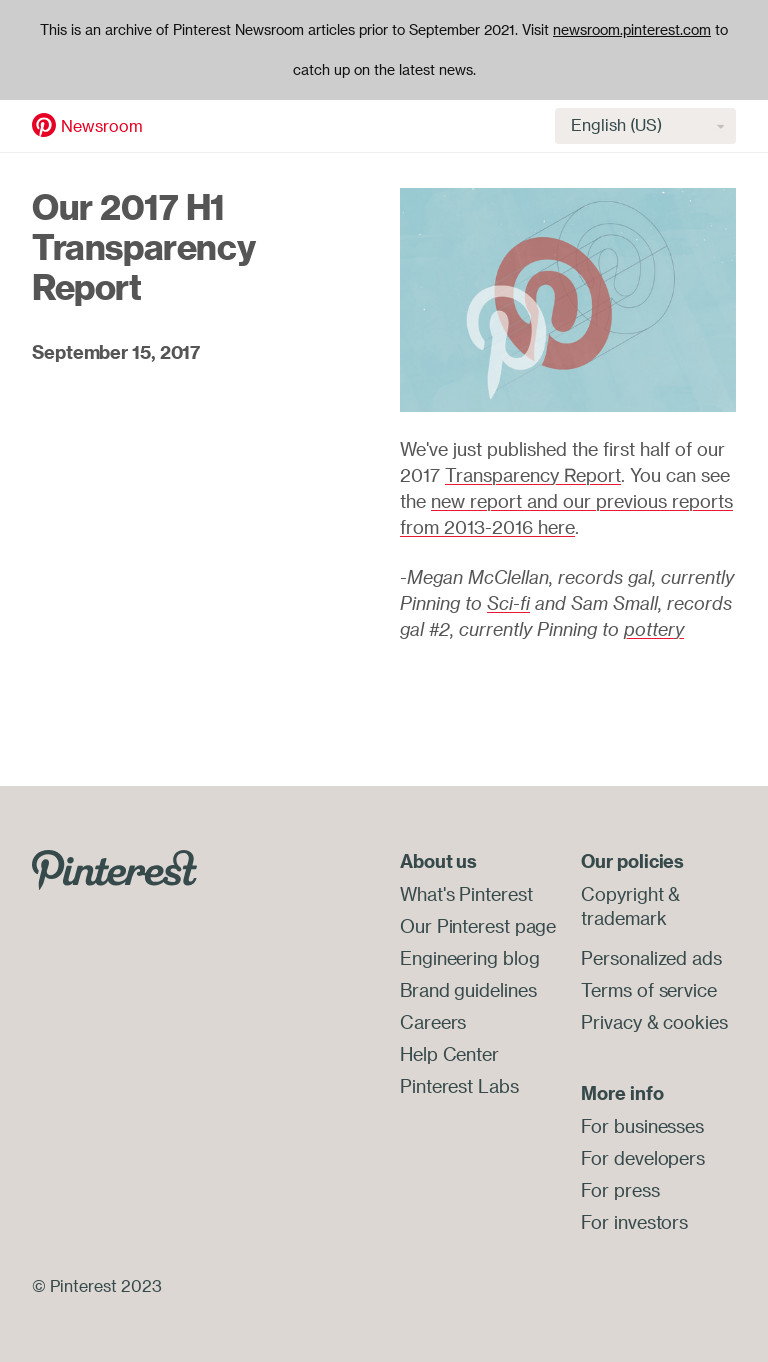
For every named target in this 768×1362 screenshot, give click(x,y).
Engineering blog (469, 958)
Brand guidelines (468, 990)
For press (620, 1190)
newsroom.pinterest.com (632, 30)
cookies (695, 1022)
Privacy (611, 1022)
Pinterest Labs (459, 1086)
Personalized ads (651, 958)
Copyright (622, 894)
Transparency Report (533, 475)
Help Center (449, 1054)
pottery (654, 629)
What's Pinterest (466, 894)
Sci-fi (508, 603)
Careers (433, 1022)
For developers (643, 1158)
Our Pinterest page (478, 926)
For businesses (642, 1126)
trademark (623, 918)
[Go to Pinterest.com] (114, 868)
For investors (634, 1222)
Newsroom (102, 126)
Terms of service (648, 990)
